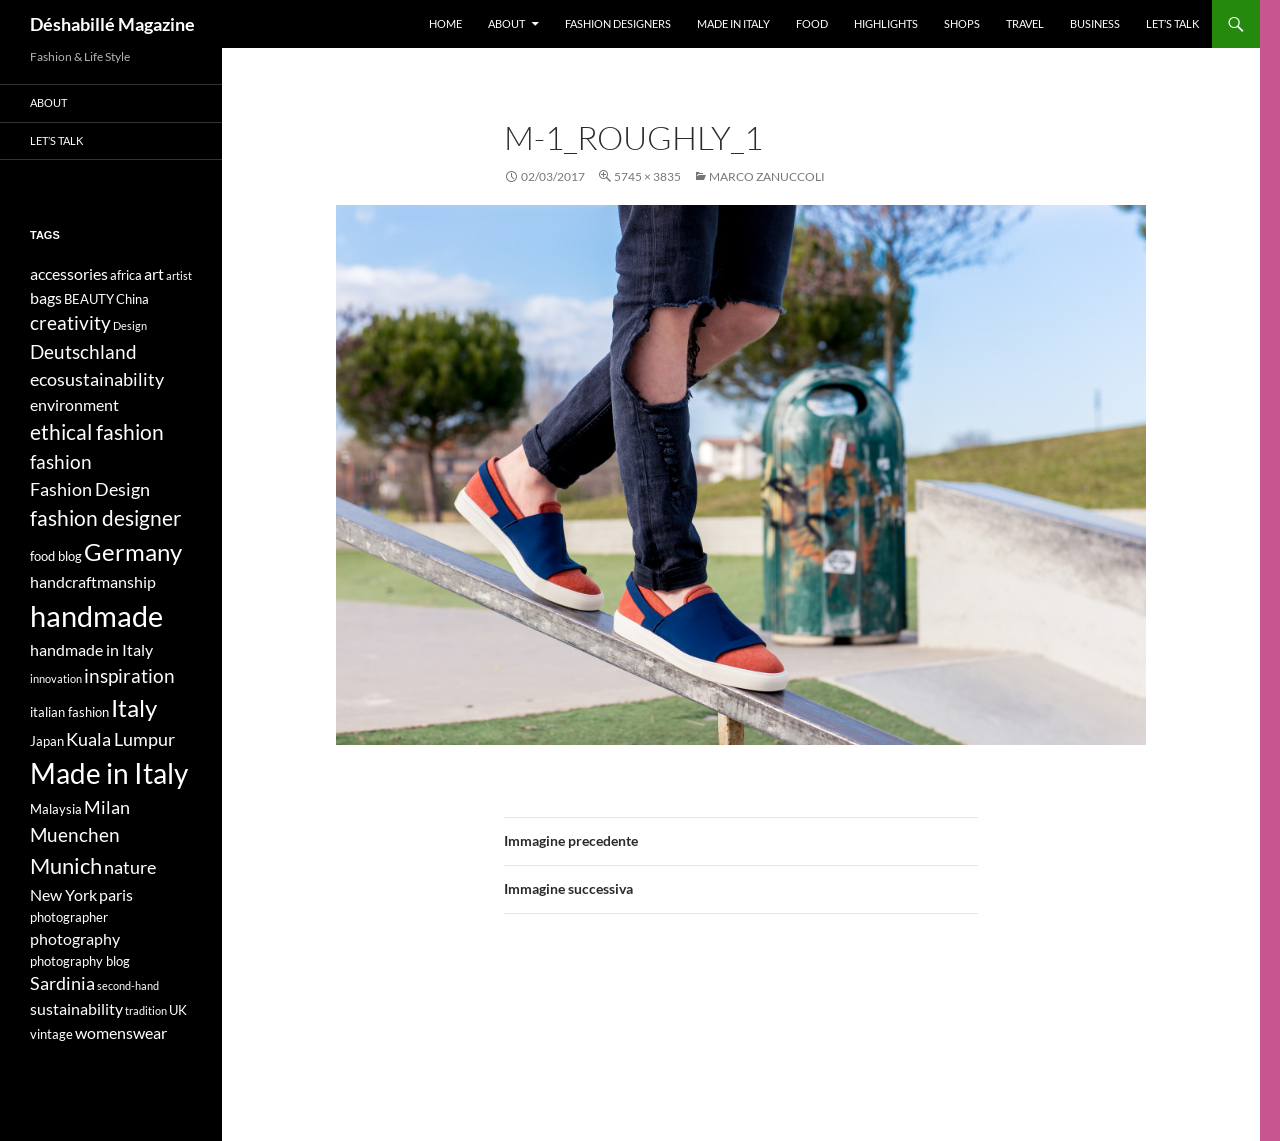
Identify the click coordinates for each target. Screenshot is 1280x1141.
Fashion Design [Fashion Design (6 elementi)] (90, 489)
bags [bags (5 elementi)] (46, 297)
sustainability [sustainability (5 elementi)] (76, 1008)
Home (445, 23)
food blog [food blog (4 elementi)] (56, 556)
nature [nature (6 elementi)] (130, 867)
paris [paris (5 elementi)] (116, 894)
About (506, 23)
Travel (1025, 23)
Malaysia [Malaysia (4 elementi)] (56, 809)
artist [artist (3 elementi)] (179, 275)
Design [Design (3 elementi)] (130, 325)
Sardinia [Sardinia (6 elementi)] (62, 983)
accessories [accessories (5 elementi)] (69, 273)
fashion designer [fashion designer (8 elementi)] (105, 518)
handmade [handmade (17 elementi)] (96, 615)
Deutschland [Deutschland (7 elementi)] (83, 351)
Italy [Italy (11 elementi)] (134, 707)
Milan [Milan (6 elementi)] (107, 807)
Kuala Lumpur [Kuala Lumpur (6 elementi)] (120, 739)
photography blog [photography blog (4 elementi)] (80, 961)
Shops (962, 23)
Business (1095, 23)
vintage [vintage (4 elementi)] (51, 1034)
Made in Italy (733, 23)
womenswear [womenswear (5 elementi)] (121, 1032)
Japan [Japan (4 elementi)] (47, 741)
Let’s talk (1172, 23)
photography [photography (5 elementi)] (75, 938)
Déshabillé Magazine (112, 24)
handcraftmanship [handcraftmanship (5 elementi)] (93, 581)
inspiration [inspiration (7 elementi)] (129, 675)
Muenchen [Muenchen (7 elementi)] (75, 834)
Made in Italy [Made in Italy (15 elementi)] (109, 773)
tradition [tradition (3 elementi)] (146, 1010)
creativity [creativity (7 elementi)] (70, 322)
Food (812, 23)
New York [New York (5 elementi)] (63, 894)
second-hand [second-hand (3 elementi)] (128, 985)
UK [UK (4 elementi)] (178, 1010)
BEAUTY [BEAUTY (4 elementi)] (89, 299)
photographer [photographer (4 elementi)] (69, 917)
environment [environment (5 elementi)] (74, 404)
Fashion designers (618, 23)
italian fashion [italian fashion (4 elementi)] (69, 712)
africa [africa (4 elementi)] (126, 275)
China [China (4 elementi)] (132, 299)
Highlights (886, 23)
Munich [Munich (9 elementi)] (66, 865)
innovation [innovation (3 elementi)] (56, 678)
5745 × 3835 (647, 176)
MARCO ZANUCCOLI (767, 176)
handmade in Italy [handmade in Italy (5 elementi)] (91, 649)
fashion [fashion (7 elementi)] (61, 461)
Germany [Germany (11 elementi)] (133, 551)
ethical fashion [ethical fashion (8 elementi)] (97, 432)
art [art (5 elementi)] (154, 273)
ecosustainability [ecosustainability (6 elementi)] (97, 379)
